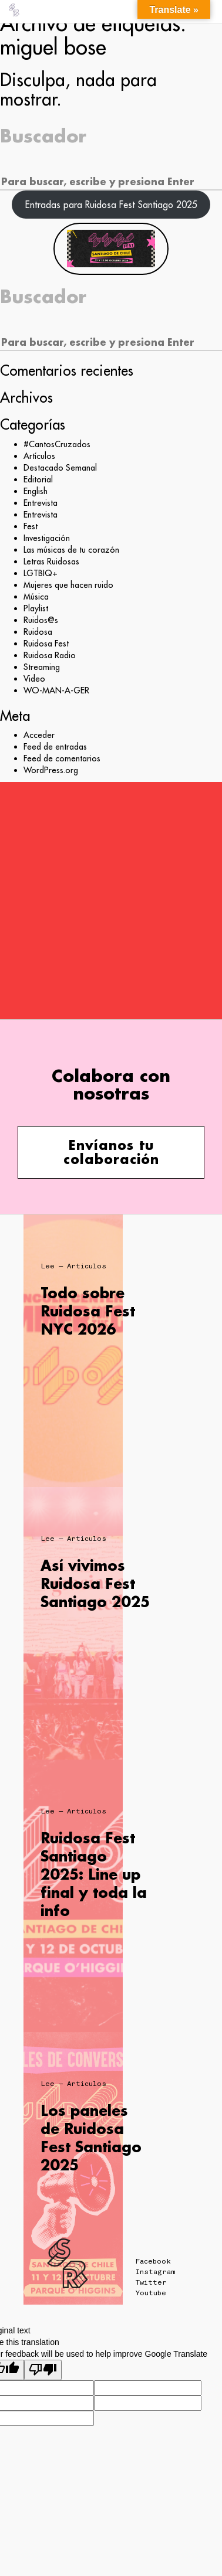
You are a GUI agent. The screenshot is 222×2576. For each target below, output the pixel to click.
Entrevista (40, 503)
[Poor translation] (43, 2370)
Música (36, 596)
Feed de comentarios (61, 758)
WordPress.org (50, 770)
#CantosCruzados (56, 444)
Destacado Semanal (60, 467)
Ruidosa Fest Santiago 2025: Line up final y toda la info (94, 1874)
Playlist (35, 608)
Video (34, 678)
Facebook (153, 2261)
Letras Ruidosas (51, 561)
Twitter (151, 2282)
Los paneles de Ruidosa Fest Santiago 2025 (91, 2138)
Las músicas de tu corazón (71, 550)
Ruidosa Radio (49, 655)
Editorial (38, 479)
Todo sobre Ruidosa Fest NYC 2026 (88, 1311)
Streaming (41, 667)
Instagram (155, 2272)
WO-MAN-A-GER (56, 690)
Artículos (39, 456)
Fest (30, 526)
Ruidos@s (40, 620)
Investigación (46, 538)
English (35, 491)
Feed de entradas (55, 746)
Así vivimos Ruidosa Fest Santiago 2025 (95, 1583)
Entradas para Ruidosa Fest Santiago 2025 (111, 204)
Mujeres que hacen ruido (68, 585)
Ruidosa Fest (46, 643)
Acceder (39, 735)
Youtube (151, 2293)
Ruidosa (37, 632)
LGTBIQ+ (40, 573)
